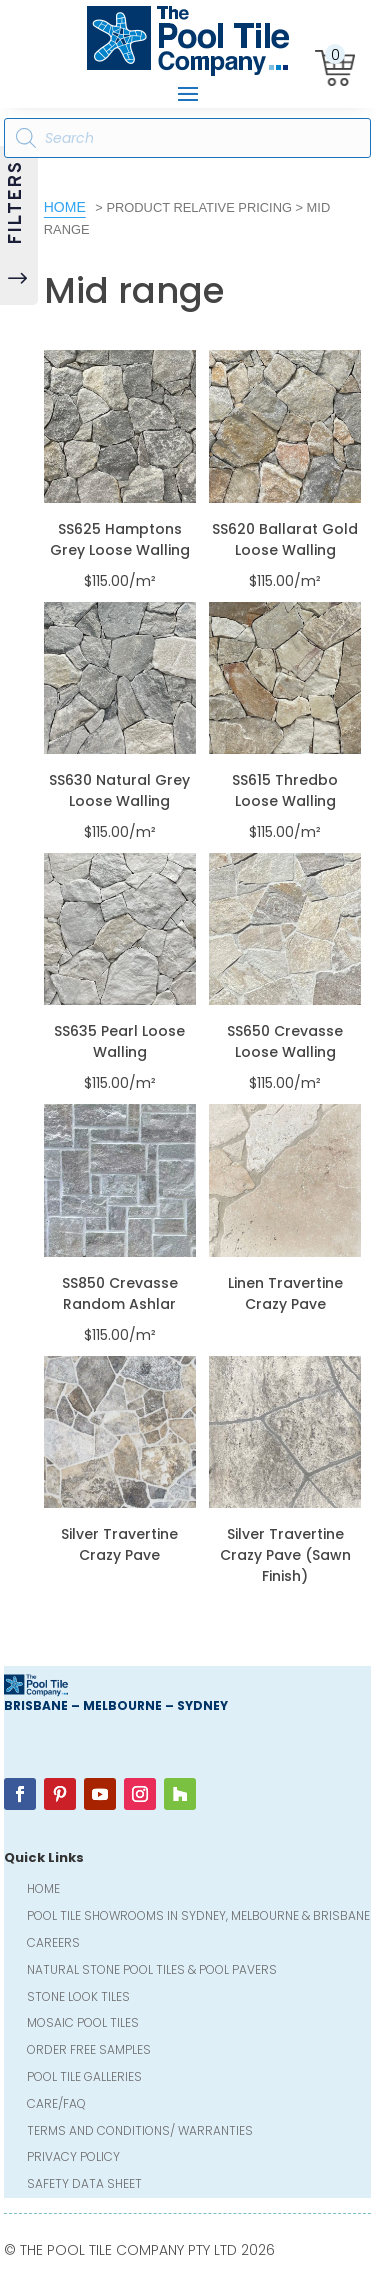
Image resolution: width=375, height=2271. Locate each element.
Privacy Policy (73, 2158)
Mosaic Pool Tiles (83, 2024)
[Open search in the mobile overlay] (188, 138)
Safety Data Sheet (84, 2185)
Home (65, 207)
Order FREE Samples (89, 2051)
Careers (53, 1944)
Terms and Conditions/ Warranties (140, 2132)
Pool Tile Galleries (84, 2078)
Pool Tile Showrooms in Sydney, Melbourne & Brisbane (198, 1917)
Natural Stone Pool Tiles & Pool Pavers (152, 1971)
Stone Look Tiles (78, 1998)
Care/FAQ (56, 2105)
